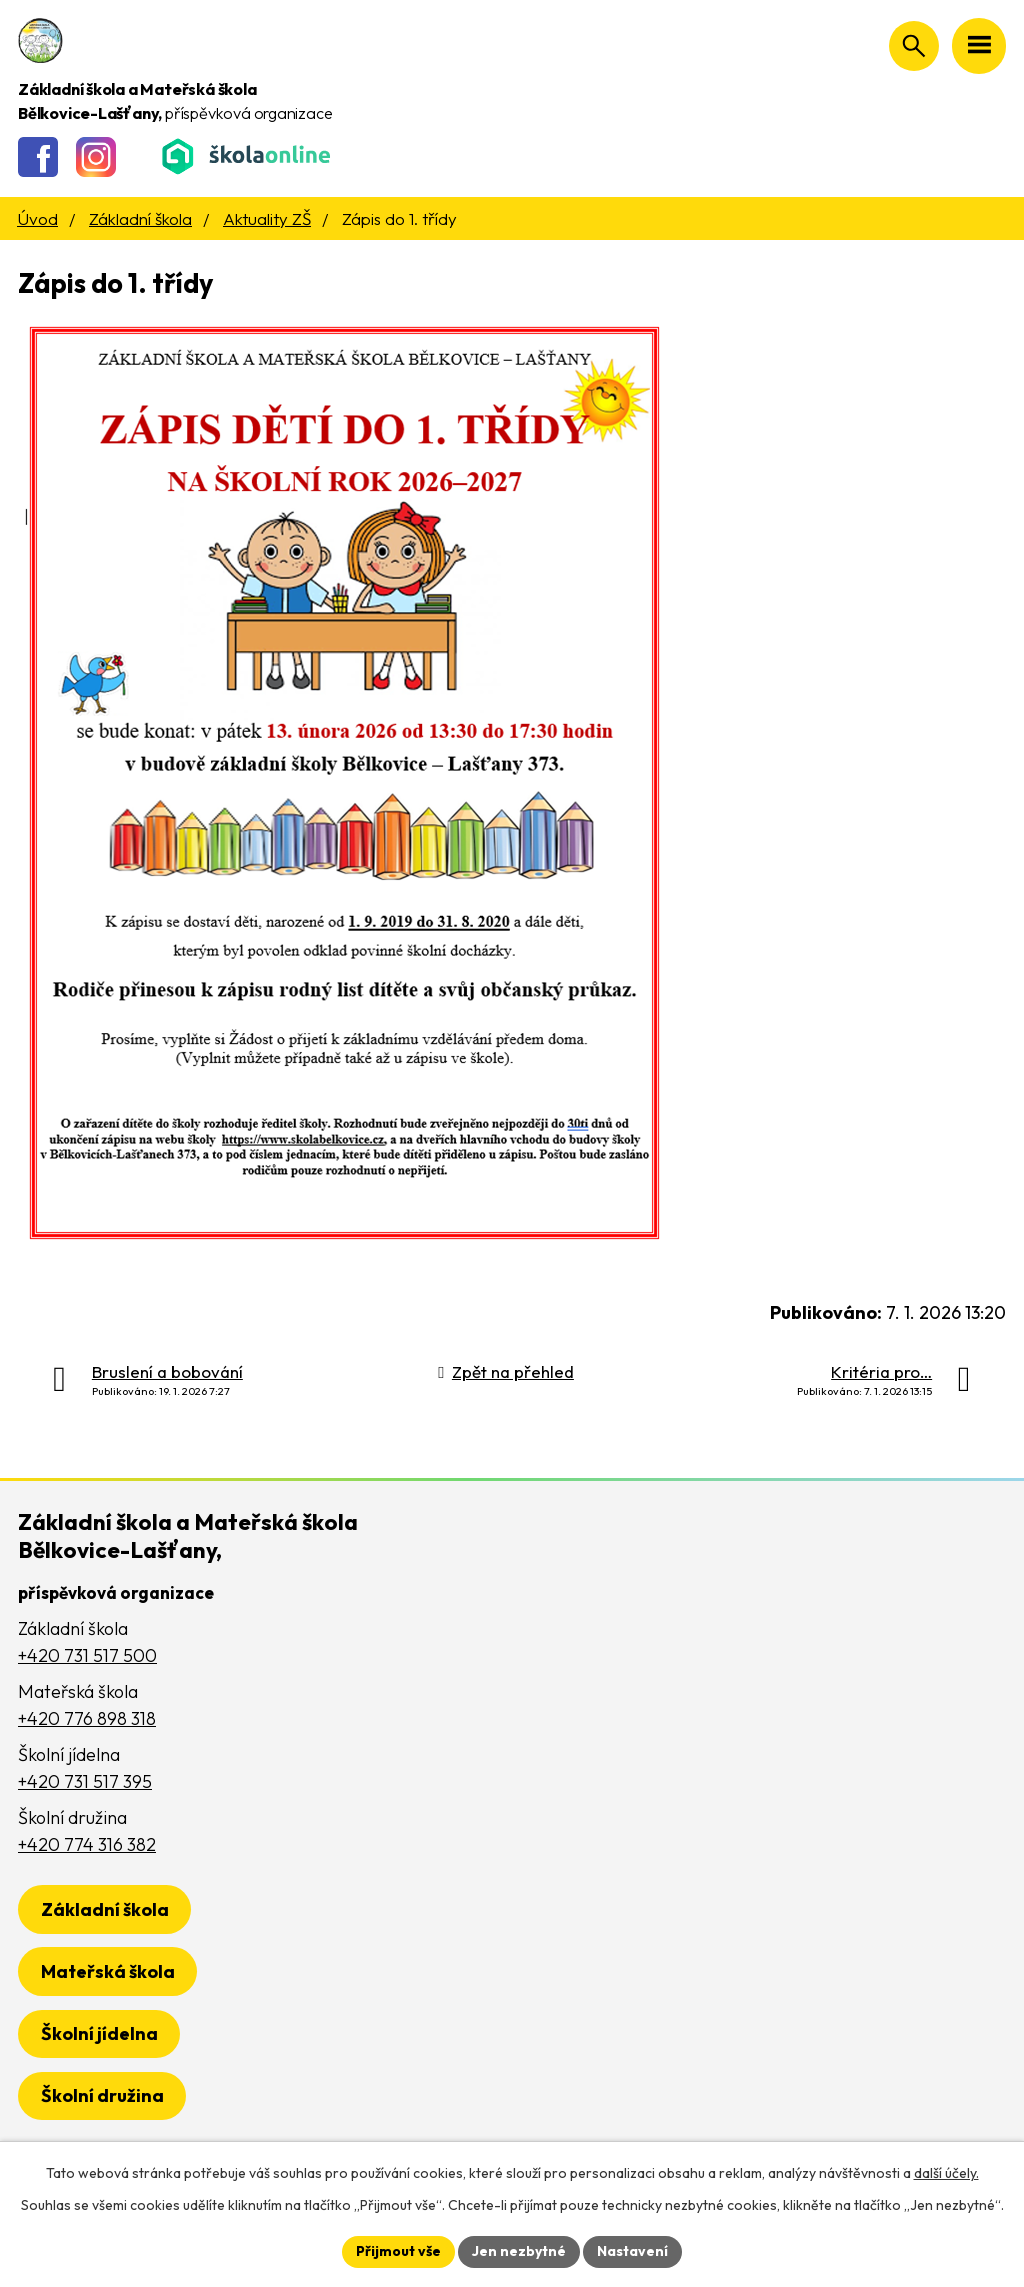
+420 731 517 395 (85, 1781)
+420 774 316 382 (87, 1844)
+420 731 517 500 (87, 1655)
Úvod (37, 218)
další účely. (946, 2173)
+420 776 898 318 (87, 1718)
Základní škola (140, 218)
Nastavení (632, 2251)
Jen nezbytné (519, 2251)
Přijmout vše (398, 2251)
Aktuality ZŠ (267, 218)
